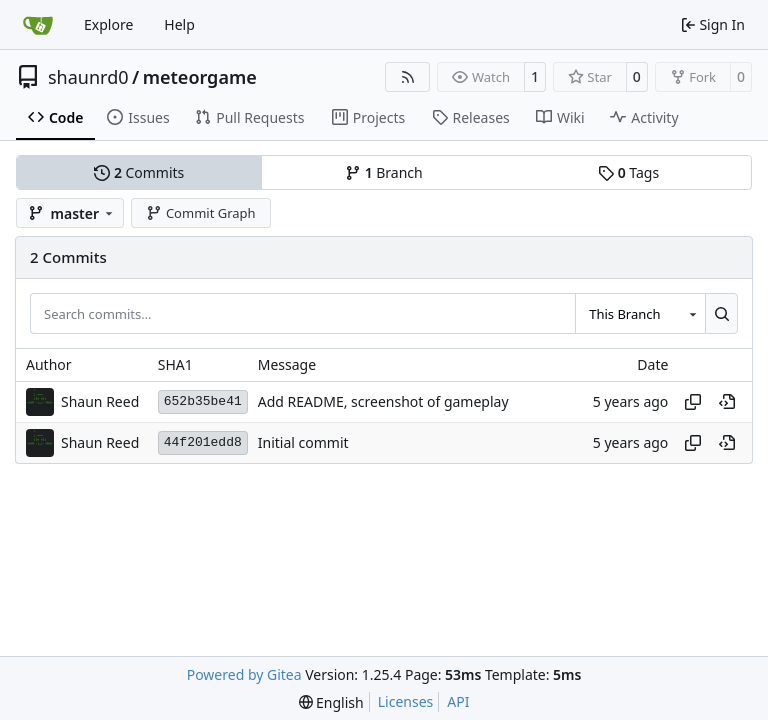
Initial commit (303, 442)
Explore (108, 24)
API (458, 701)
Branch (384, 172)
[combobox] (640, 313)
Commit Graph (200, 213)
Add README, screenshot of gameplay (383, 401)
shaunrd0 (88, 77)
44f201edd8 (203, 442)
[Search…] (721, 313)
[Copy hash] (693, 402)
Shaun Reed (100, 401)
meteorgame (200, 77)
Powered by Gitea (244, 674)
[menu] (331, 702)
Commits (139, 172)
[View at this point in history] (727, 402)
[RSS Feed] (408, 77)
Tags (628, 172)
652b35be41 (203, 401)
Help (179, 24)
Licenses (406, 701)
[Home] (38, 25)
